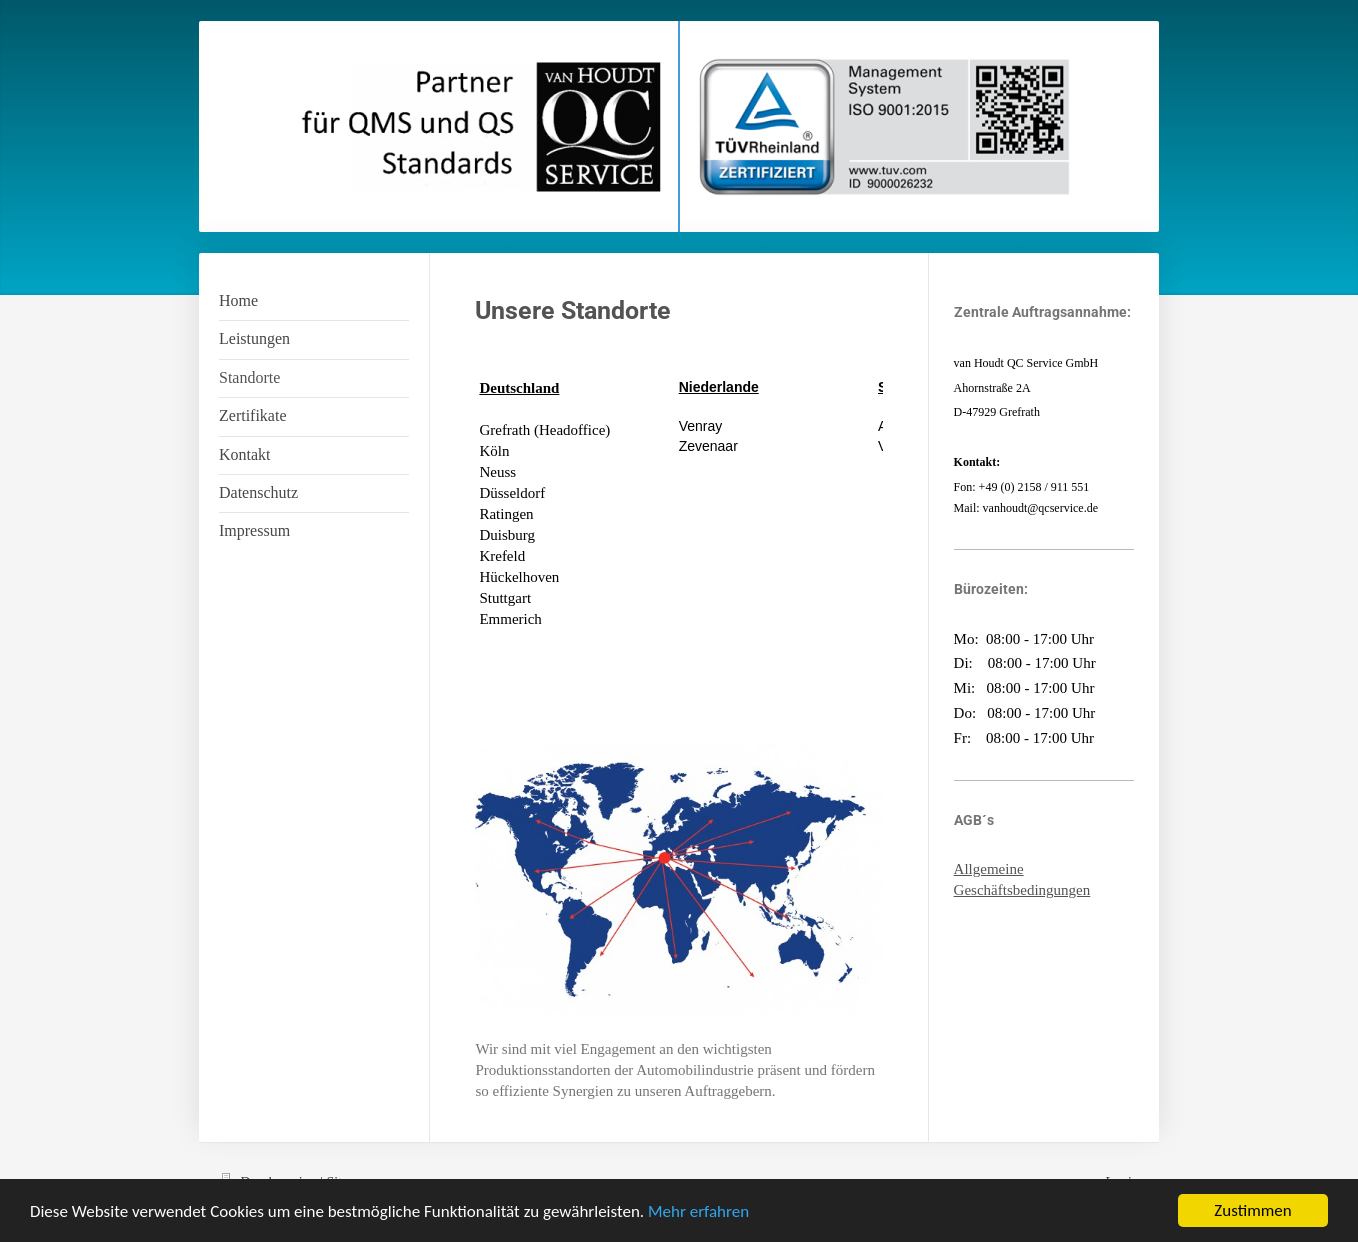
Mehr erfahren (698, 1212)
